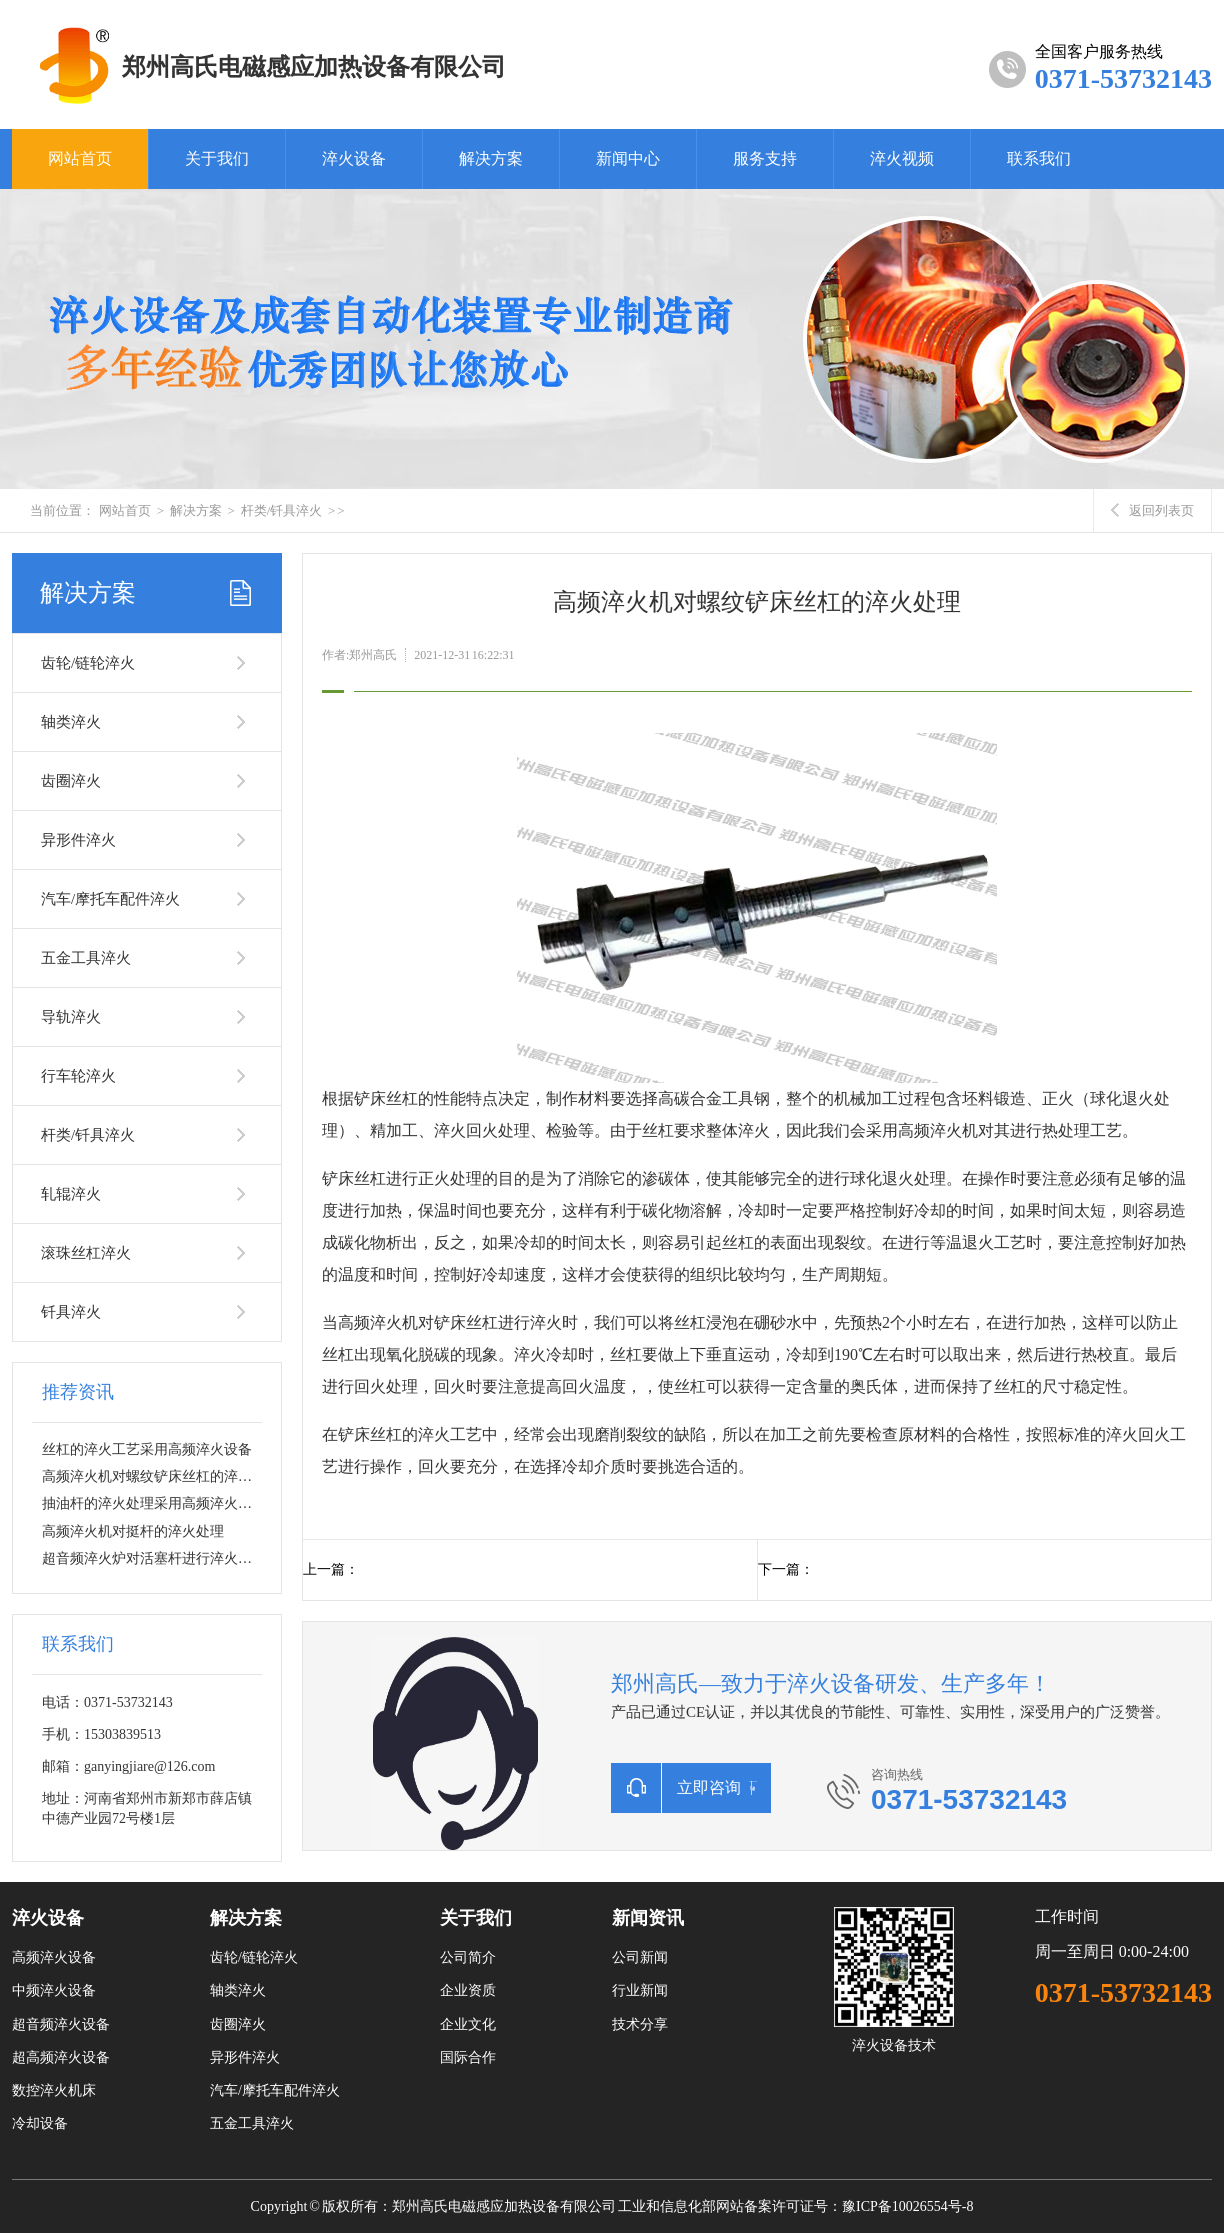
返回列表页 (1152, 510)
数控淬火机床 (54, 2090)
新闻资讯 (648, 1918)
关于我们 (217, 158)
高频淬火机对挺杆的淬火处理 (133, 1531)
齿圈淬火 (71, 781)
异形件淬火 (78, 840)
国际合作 (468, 2057)
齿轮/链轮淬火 (88, 663)
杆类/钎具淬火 (282, 510)
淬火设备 (354, 158)
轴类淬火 (71, 722)
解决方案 (491, 158)
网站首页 (80, 158)
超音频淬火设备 (61, 2024)
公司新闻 (640, 1957)
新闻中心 (628, 158)
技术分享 (640, 2024)
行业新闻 (640, 1990)
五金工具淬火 (86, 958)
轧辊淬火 (71, 1194)
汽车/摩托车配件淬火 (110, 899)
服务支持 (765, 158)
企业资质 (468, 1990)
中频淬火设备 (54, 1990)
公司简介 (468, 1957)
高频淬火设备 (54, 1957)
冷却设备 (40, 2123)
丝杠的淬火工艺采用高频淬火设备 (147, 1449)
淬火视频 (902, 158)
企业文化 (468, 2024)
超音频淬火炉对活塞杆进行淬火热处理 (161, 1558)
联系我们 (1039, 158)
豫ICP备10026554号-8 (907, 2206)
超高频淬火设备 (61, 2057)
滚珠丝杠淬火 (86, 1253)
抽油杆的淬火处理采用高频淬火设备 (154, 1503)
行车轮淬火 (78, 1076)
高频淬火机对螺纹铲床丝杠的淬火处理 (161, 1476)
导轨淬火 (71, 1017)
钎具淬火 (71, 1312)
